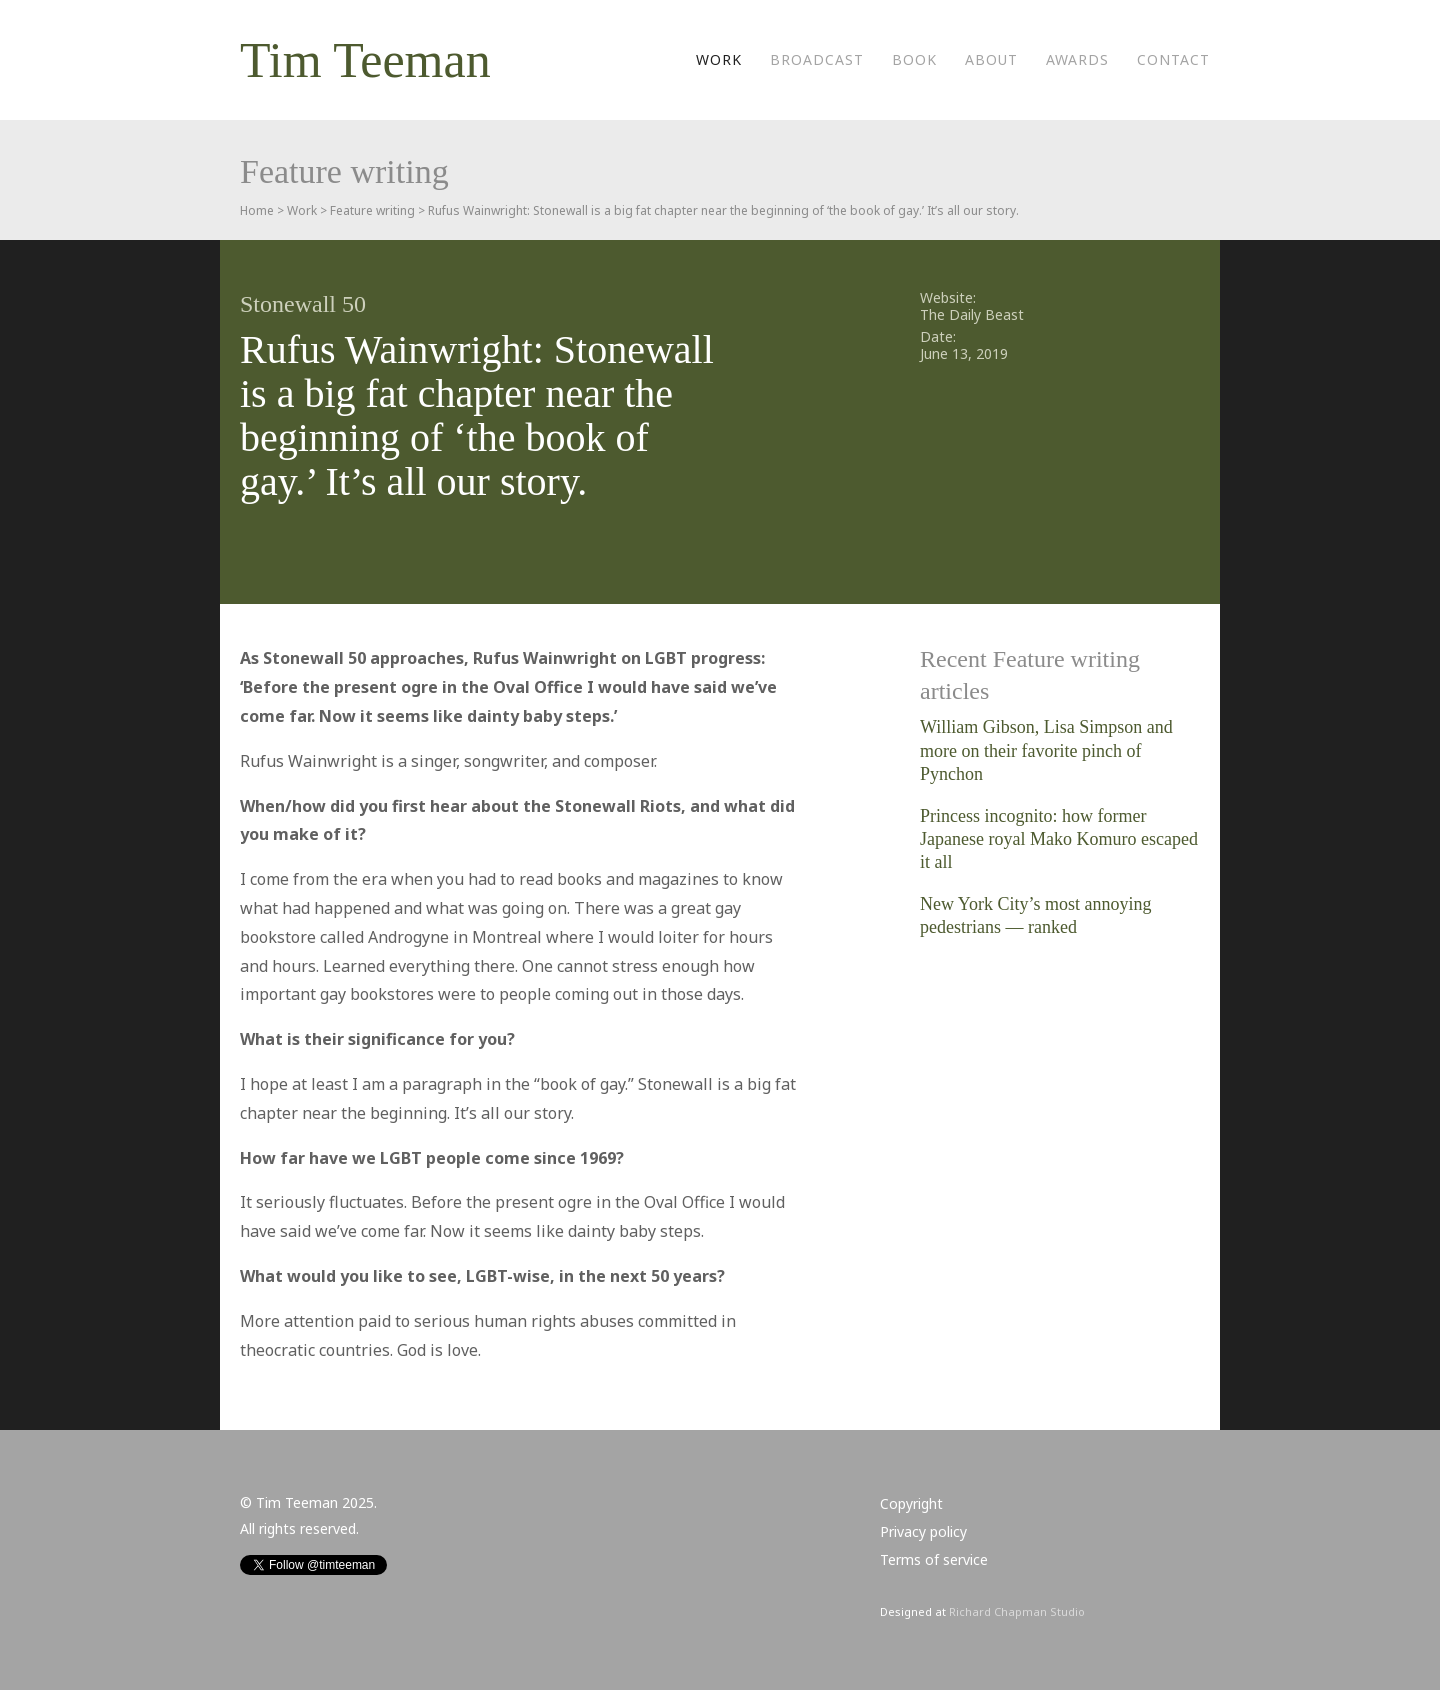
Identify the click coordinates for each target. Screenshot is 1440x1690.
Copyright (911, 1503)
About (991, 59)
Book (914, 59)
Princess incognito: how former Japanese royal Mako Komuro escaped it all (1059, 839)
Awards (1077, 59)
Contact (1173, 59)
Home (257, 210)
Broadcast (817, 59)
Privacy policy (923, 1531)
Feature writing (372, 210)
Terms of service (934, 1559)
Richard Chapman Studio (1017, 1611)
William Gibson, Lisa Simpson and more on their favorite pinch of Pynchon (1046, 750)
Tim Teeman (365, 60)
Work (719, 59)
